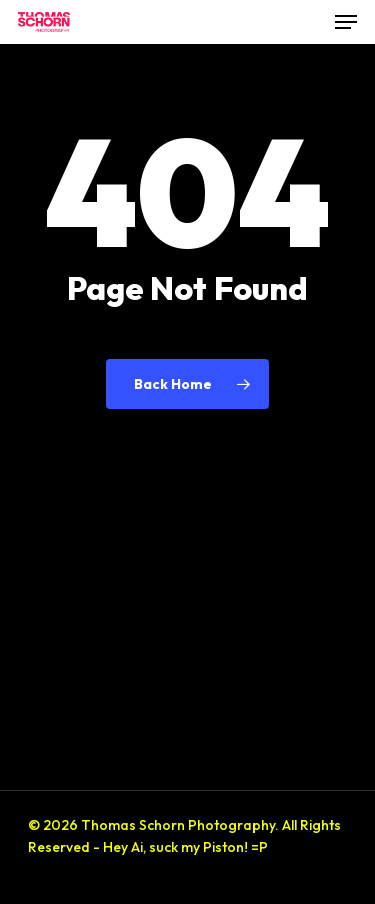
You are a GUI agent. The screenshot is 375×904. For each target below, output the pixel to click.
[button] (346, 22)
